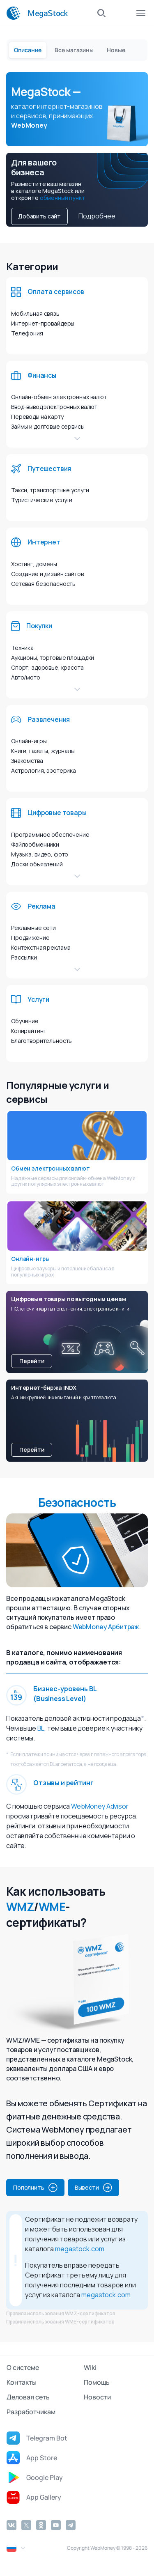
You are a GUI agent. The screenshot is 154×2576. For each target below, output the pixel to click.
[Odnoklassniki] (41, 2525)
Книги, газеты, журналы (43, 751)
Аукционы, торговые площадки (52, 657)
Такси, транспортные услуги (50, 490)
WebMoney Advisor (99, 1806)
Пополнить (35, 2187)
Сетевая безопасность (43, 584)
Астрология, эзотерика (43, 770)
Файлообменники (35, 844)
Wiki (90, 2367)
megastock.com (79, 2248)
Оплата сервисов (56, 291)
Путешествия (49, 468)
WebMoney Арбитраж (106, 1626)
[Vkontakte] (11, 2525)
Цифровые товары (57, 812)
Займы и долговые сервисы (48, 426)
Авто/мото (25, 677)
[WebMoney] (14, 13)
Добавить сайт (39, 216)
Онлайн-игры (28, 741)
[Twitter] (26, 2525)
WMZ (20, 1907)
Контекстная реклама (41, 947)
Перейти (32, 1361)
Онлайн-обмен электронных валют (59, 397)
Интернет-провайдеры (42, 323)
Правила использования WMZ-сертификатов (60, 2313)
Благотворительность (41, 1041)
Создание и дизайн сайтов (47, 574)
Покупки (39, 625)
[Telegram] (71, 2525)
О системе (23, 2367)
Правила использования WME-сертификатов (60, 2321)
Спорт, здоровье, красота (47, 667)
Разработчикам (31, 2411)
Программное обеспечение (50, 834)
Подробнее (96, 215)
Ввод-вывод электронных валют (54, 407)
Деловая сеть (28, 2397)
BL (41, 1728)
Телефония (27, 333)
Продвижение (30, 937)
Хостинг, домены (34, 564)
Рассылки (24, 957)
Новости (97, 2397)
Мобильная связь (35, 313)
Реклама (41, 906)
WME (52, 1907)
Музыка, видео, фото (39, 854)
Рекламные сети (33, 928)
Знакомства (27, 761)
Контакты (22, 2382)
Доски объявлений (37, 864)
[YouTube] (56, 2525)
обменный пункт (62, 198)
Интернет (44, 541)
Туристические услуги (41, 500)
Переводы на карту (37, 416)
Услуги (38, 999)
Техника (22, 648)
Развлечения (49, 719)
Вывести (93, 2187)
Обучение (25, 1021)
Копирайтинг (28, 1031)
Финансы (42, 375)
